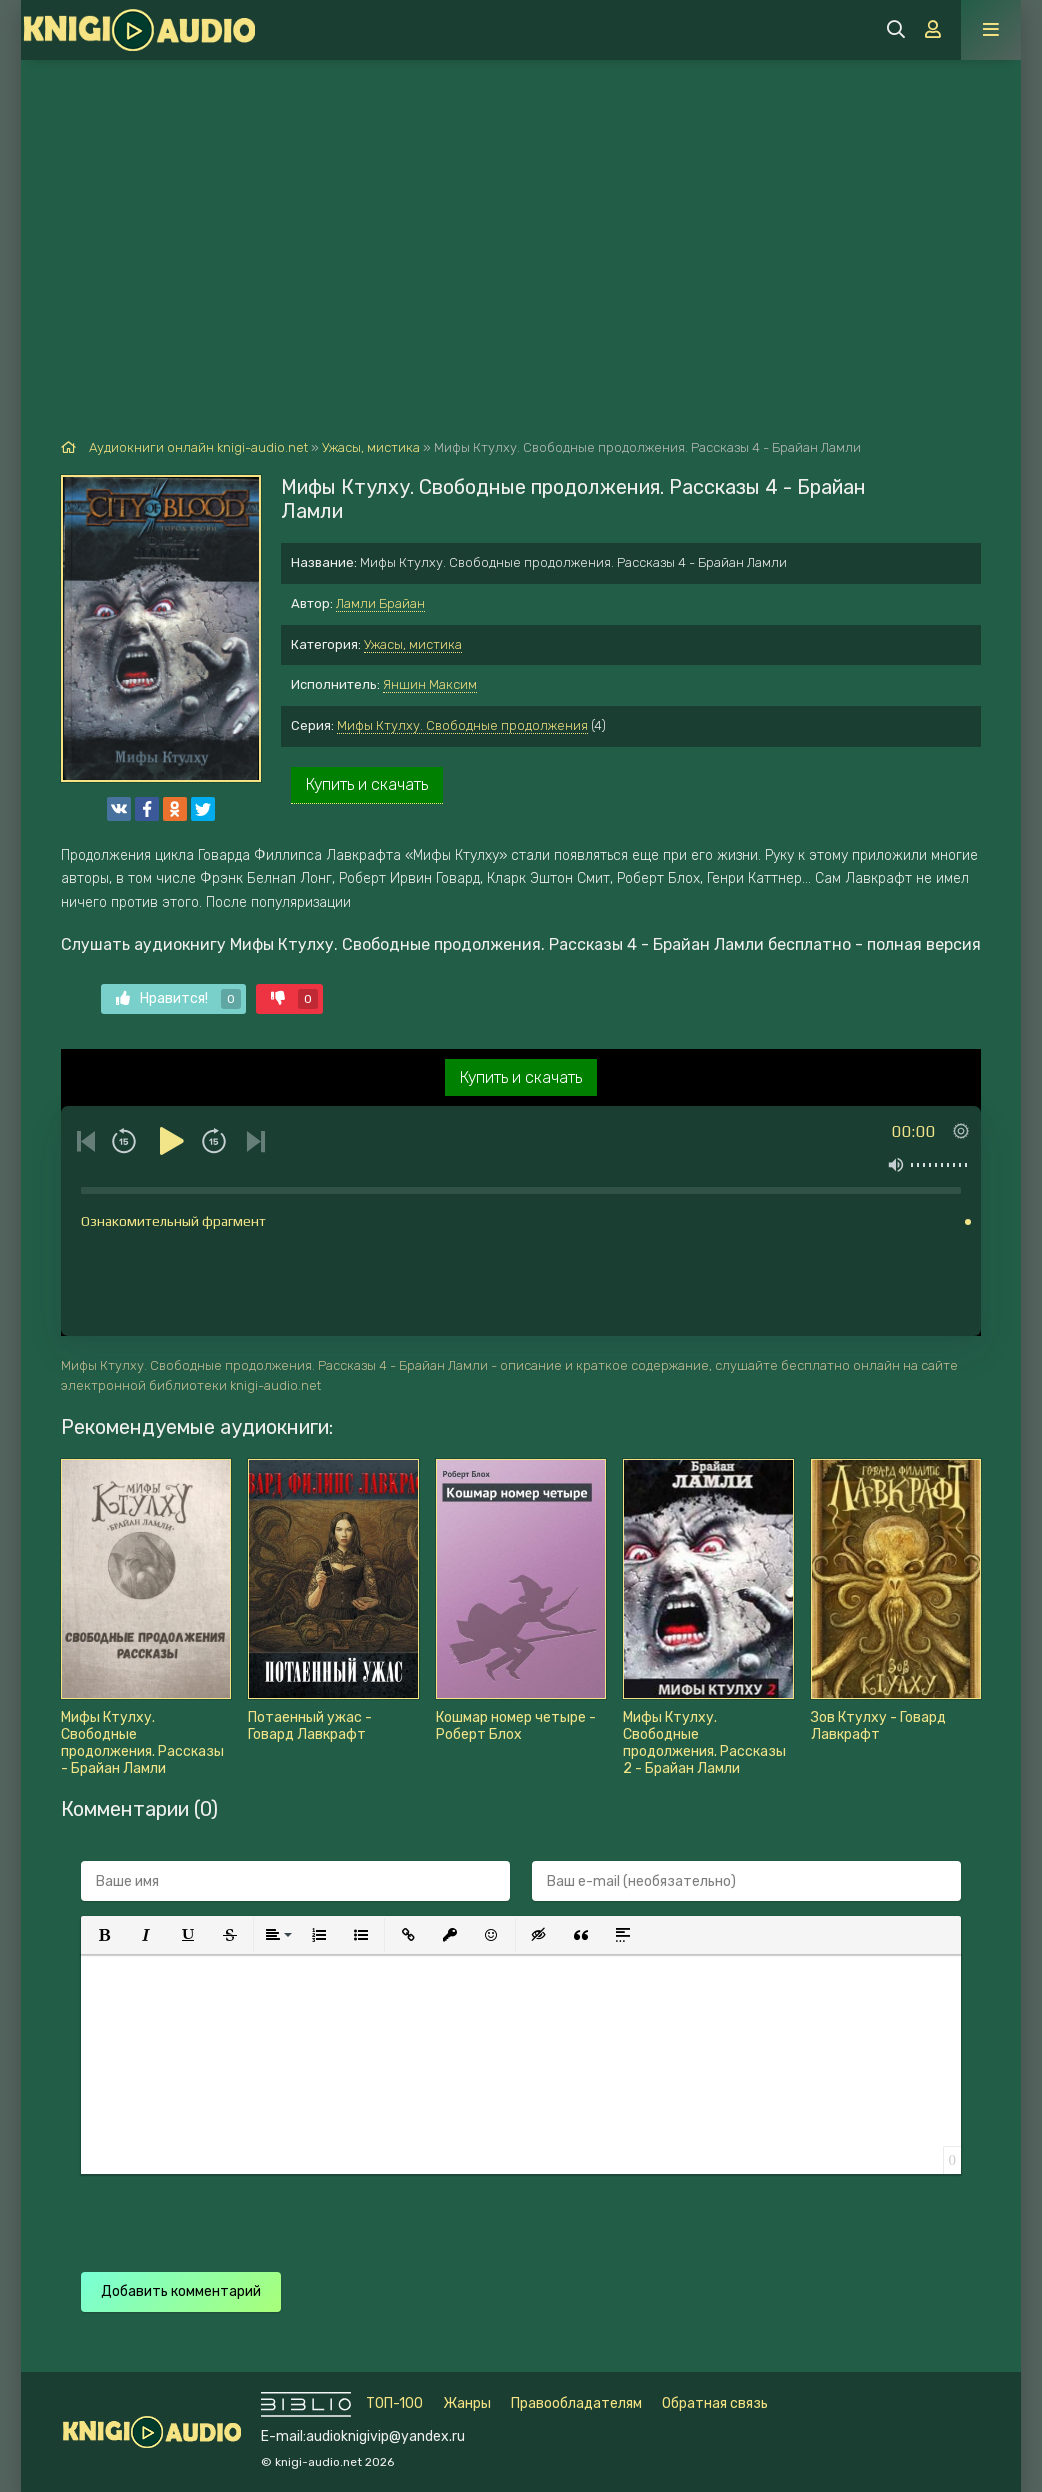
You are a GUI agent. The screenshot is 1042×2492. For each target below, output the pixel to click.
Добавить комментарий (181, 2291)
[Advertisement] (521, 210)
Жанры (467, 2403)
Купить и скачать (367, 784)
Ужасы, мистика (413, 644)
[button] (104, 1935)
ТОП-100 (394, 2403)
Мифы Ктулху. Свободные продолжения (462, 725)
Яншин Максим (430, 684)
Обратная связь (715, 2403)
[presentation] (433, 2213)
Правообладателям (576, 2403)
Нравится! (178, 999)
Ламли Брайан (380, 603)
